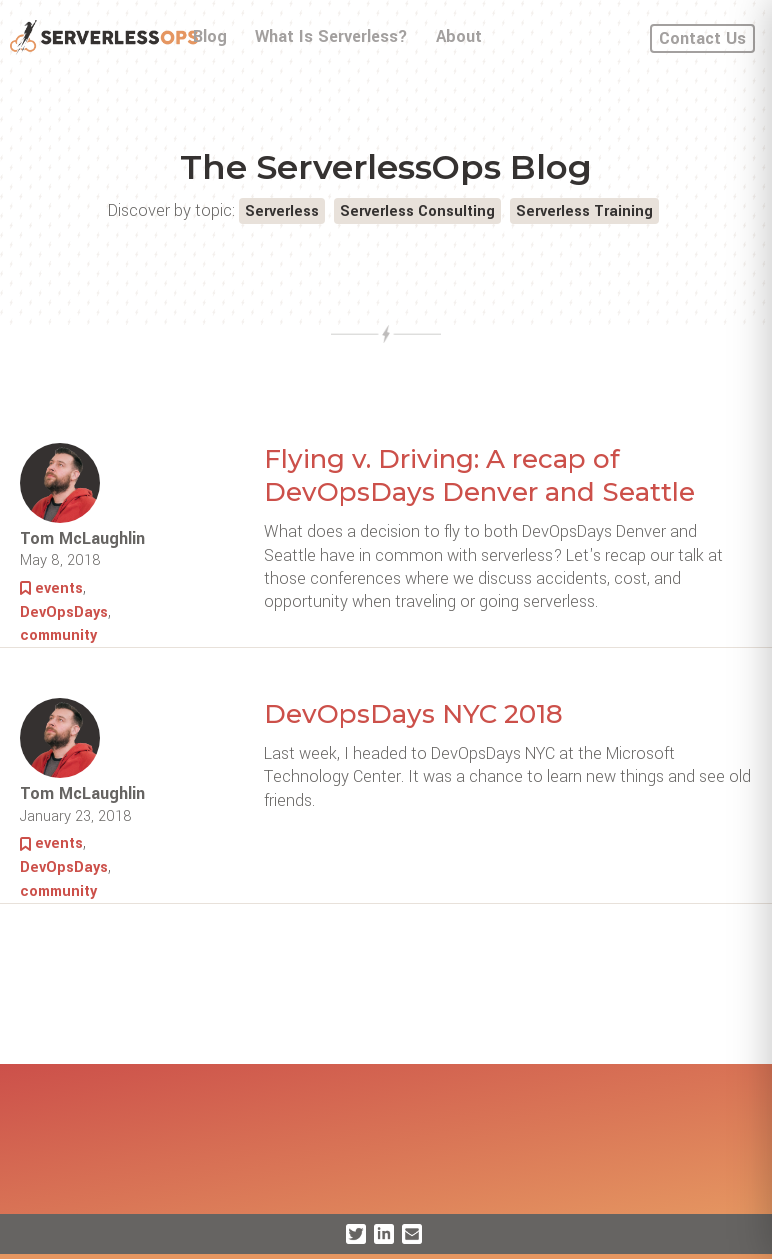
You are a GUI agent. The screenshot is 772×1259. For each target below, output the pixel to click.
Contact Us (702, 38)
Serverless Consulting (417, 211)
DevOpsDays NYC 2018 (413, 714)
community (58, 635)
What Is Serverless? (331, 36)
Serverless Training (584, 211)
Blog (210, 36)
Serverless (282, 211)
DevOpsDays (64, 612)
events (59, 588)
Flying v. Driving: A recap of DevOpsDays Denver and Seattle (479, 476)
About (459, 36)
